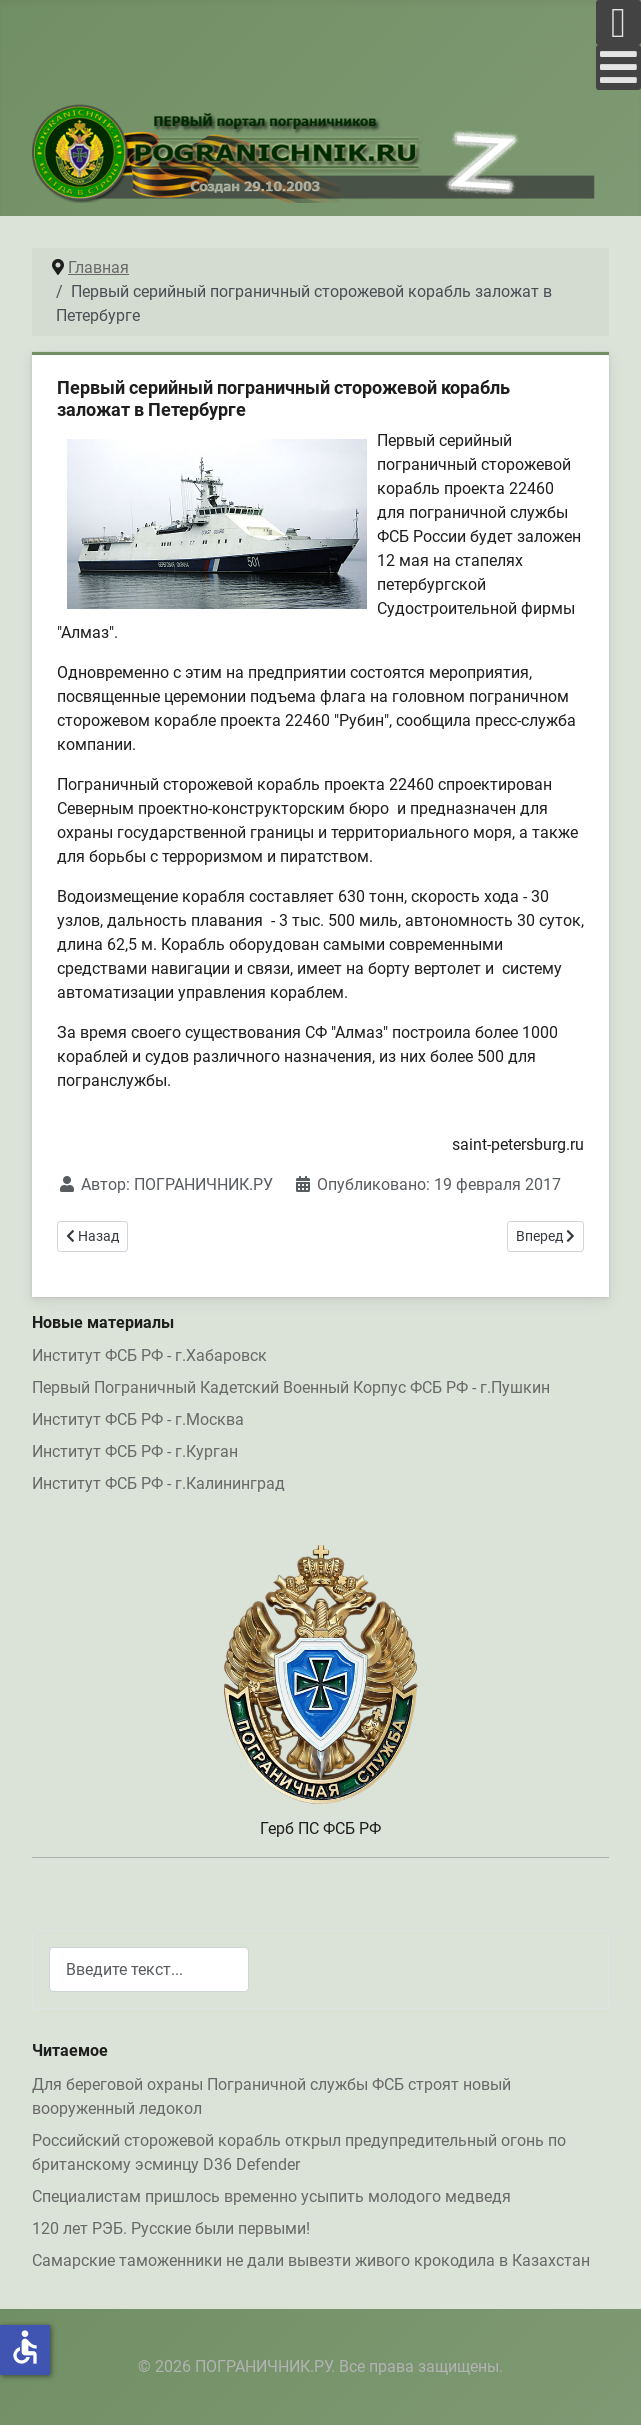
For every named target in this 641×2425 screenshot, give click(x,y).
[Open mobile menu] (618, 22)
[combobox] (149, 1969)
